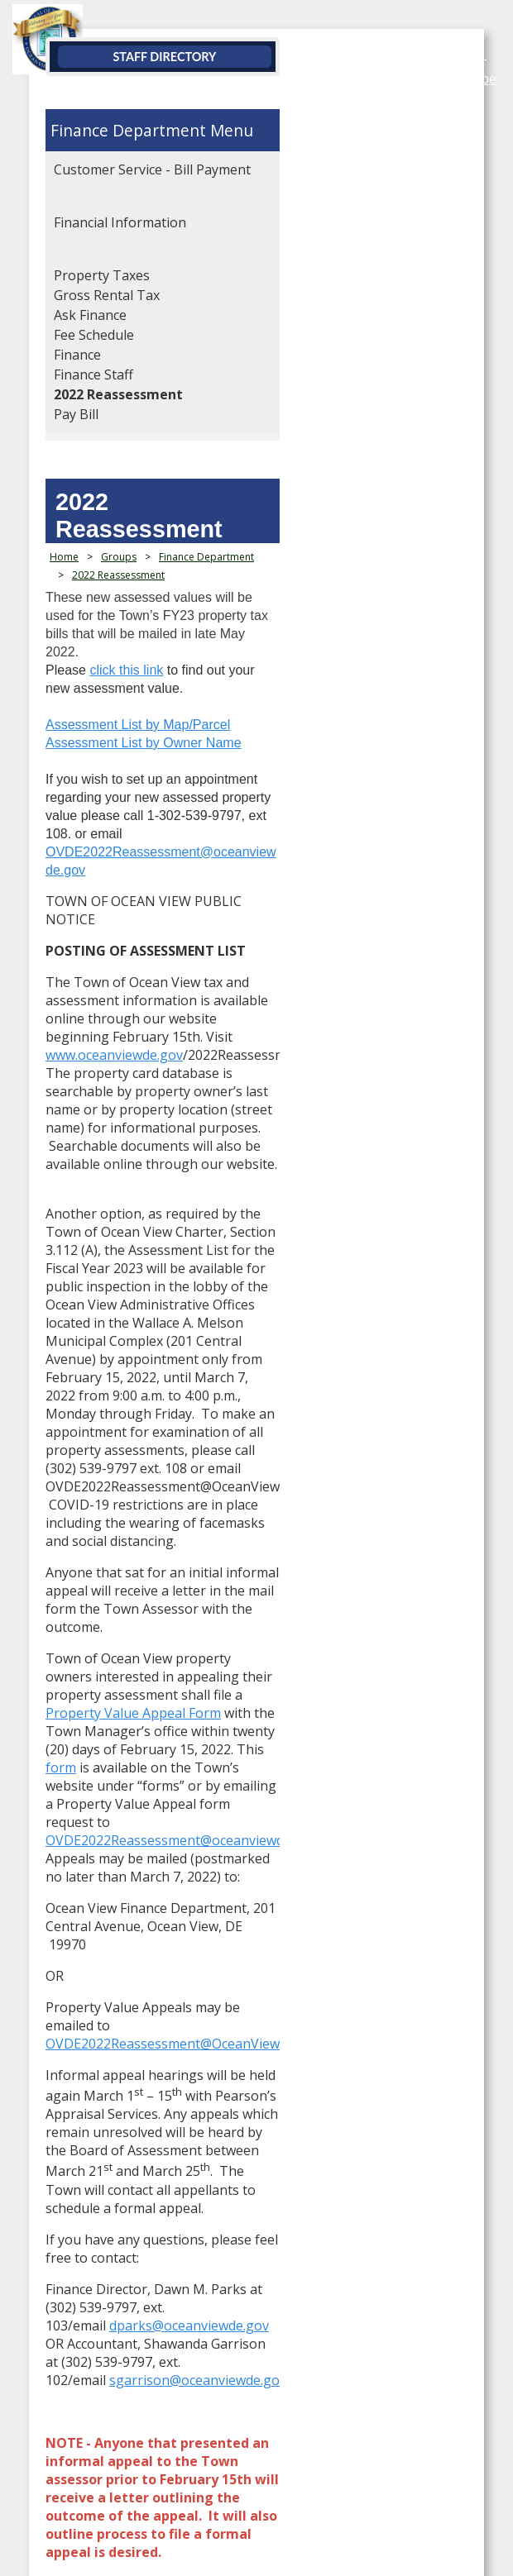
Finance (77, 355)
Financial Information (120, 222)
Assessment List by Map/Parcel (138, 625)
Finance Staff (93, 374)
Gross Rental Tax (107, 295)
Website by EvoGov (109, 2301)
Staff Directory (258, 57)
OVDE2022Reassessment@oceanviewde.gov (181, 715)
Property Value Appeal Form (333, 1231)
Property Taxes (102, 275)
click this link (126, 588)
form (127, 1267)
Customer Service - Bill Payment (152, 169)
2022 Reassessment (118, 394)
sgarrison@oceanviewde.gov (197, 1682)
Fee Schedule (94, 335)
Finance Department (128, 130)
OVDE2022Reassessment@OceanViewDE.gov (184, 1452)
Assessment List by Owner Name (144, 643)
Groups (119, 529)
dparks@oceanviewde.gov (189, 1646)
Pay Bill (76, 414)
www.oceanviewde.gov (114, 846)
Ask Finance (90, 315)
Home (64, 529)
